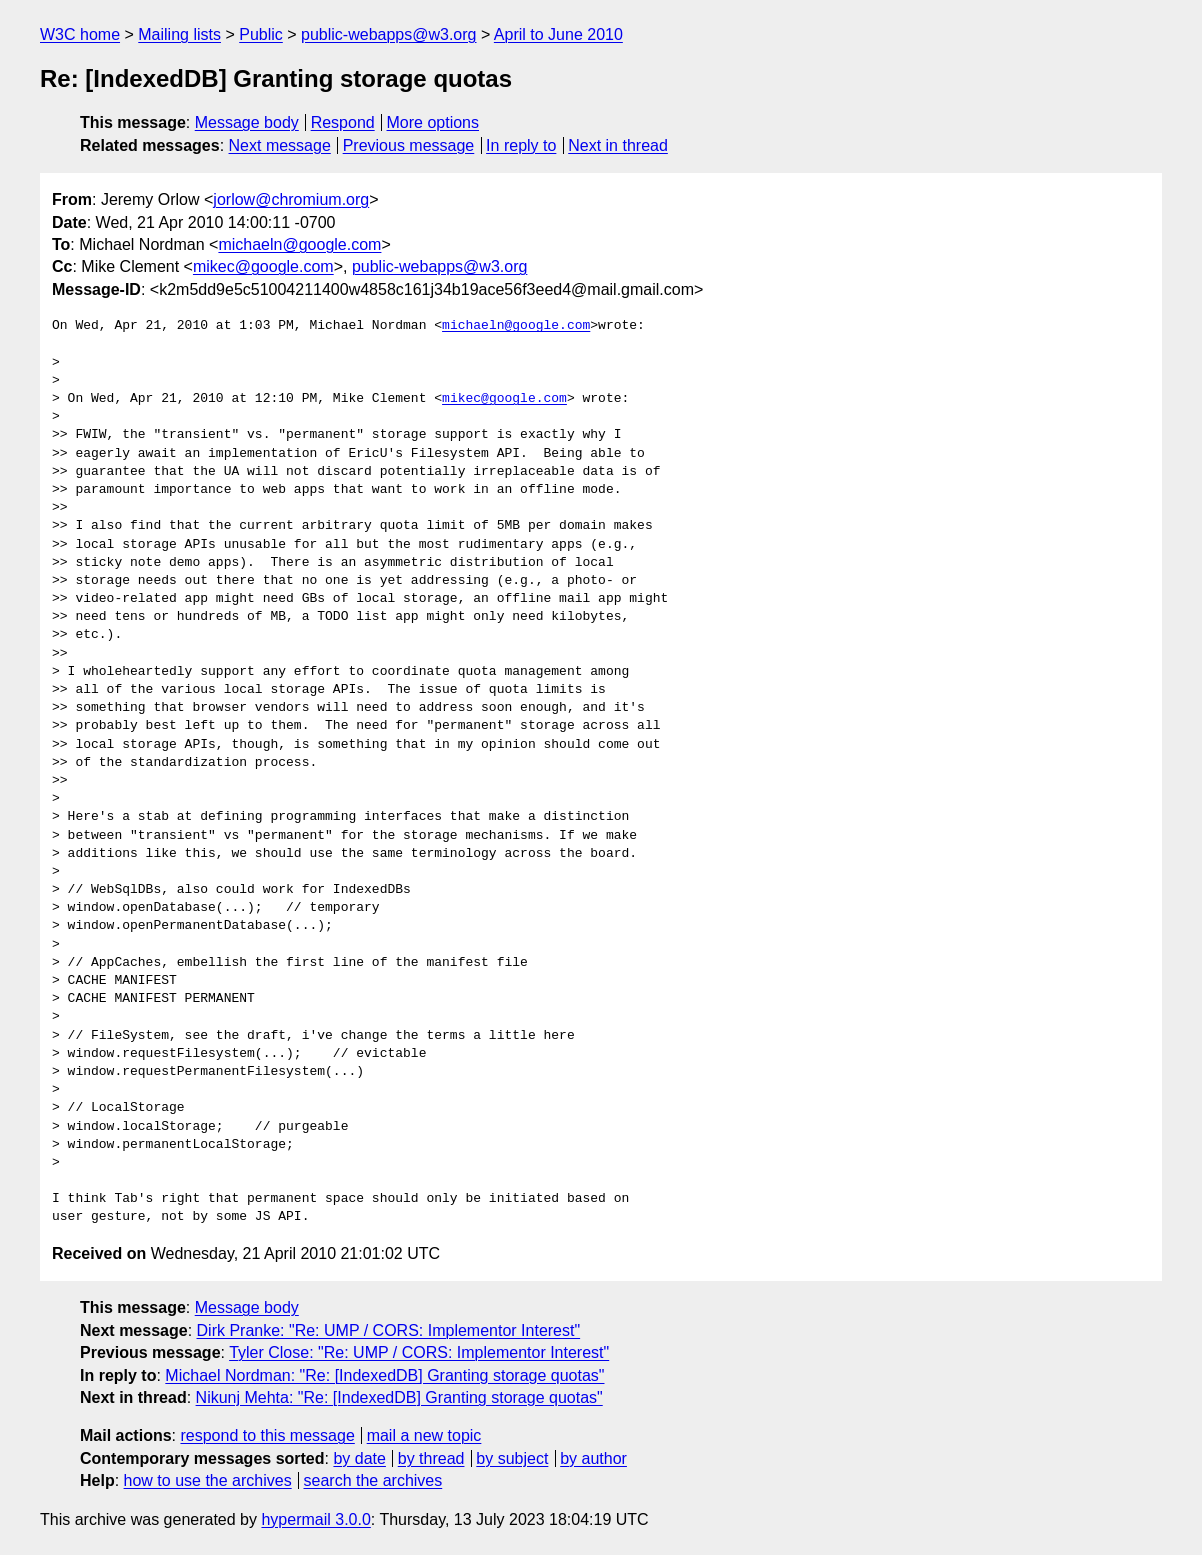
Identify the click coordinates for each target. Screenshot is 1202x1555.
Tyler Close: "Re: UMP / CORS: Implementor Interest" (419, 1352)
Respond (343, 122)
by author (593, 1458)
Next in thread (618, 145)
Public (261, 34)
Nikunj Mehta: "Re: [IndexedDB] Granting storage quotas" (399, 1397)
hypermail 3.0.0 (315, 1519)
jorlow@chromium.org (291, 199)
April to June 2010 (558, 34)
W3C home (80, 34)
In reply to (521, 145)
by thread (431, 1458)
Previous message (409, 145)
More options (433, 122)
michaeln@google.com (299, 244)
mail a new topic (424, 1435)
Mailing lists (179, 34)
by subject (512, 1458)
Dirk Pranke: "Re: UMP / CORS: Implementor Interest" (389, 1330)
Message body (247, 122)
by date (359, 1458)
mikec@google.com (263, 266)
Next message (280, 145)
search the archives (373, 1480)
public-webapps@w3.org (388, 34)
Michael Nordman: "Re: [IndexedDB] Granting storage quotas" (384, 1375)
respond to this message (267, 1435)
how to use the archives (208, 1480)
